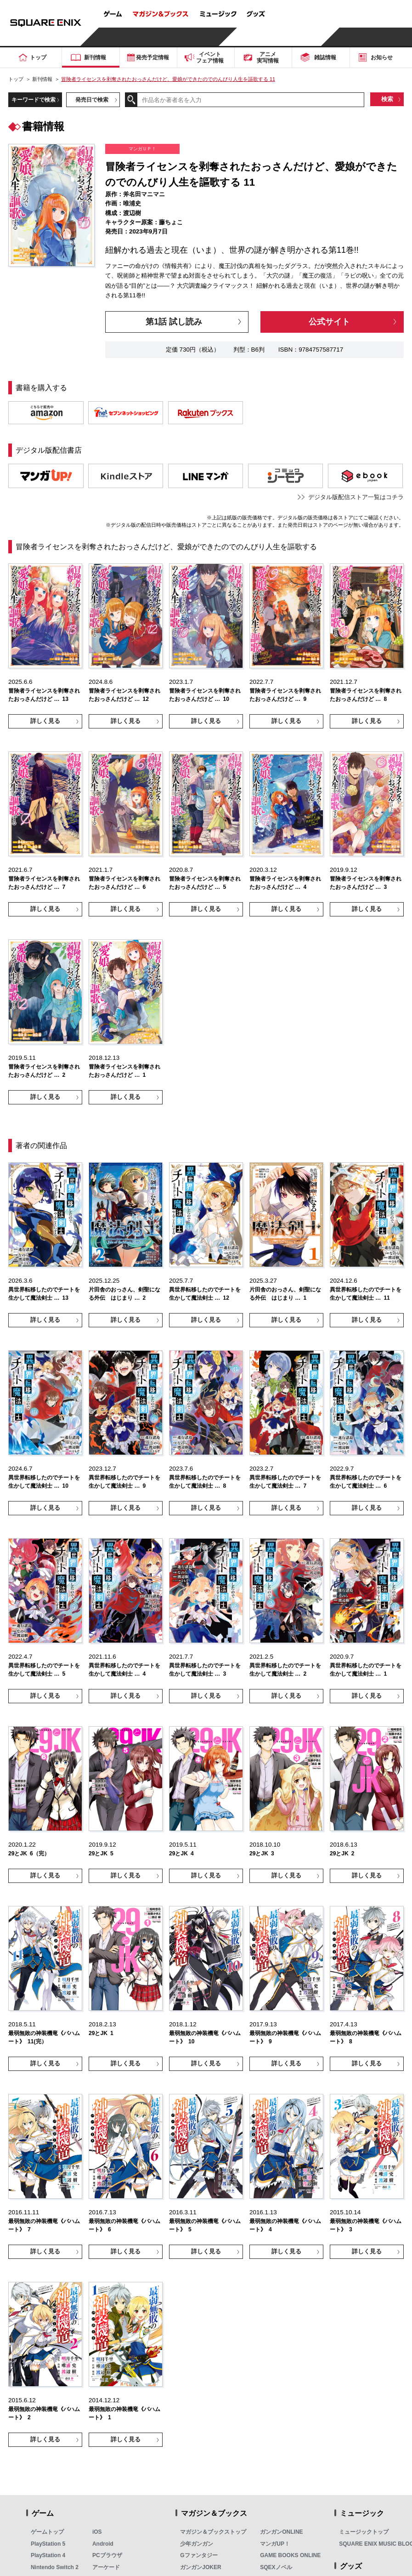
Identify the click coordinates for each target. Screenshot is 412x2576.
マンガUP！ (275, 2544)
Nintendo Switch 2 (55, 2567)
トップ (15, 79)
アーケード (106, 2567)
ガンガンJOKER (200, 2567)
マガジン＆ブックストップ (213, 2532)
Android (102, 2544)
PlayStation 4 (48, 2555)
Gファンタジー (198, 2555)
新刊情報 (42, 79)
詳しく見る (45, 721)
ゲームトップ (47, 2532)
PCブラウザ (107, 2555)
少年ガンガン (196, 2544)
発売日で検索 (91, 99)
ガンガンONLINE (281, 2532)
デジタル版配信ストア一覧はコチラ (356, 497)
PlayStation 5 (48, 2544)
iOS (97, 2532)
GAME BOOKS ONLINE (290, 2555)
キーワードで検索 (33, 99)
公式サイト (329, 321)
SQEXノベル (276, 2567)
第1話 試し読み (174, 321)
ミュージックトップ (364, 2532)
